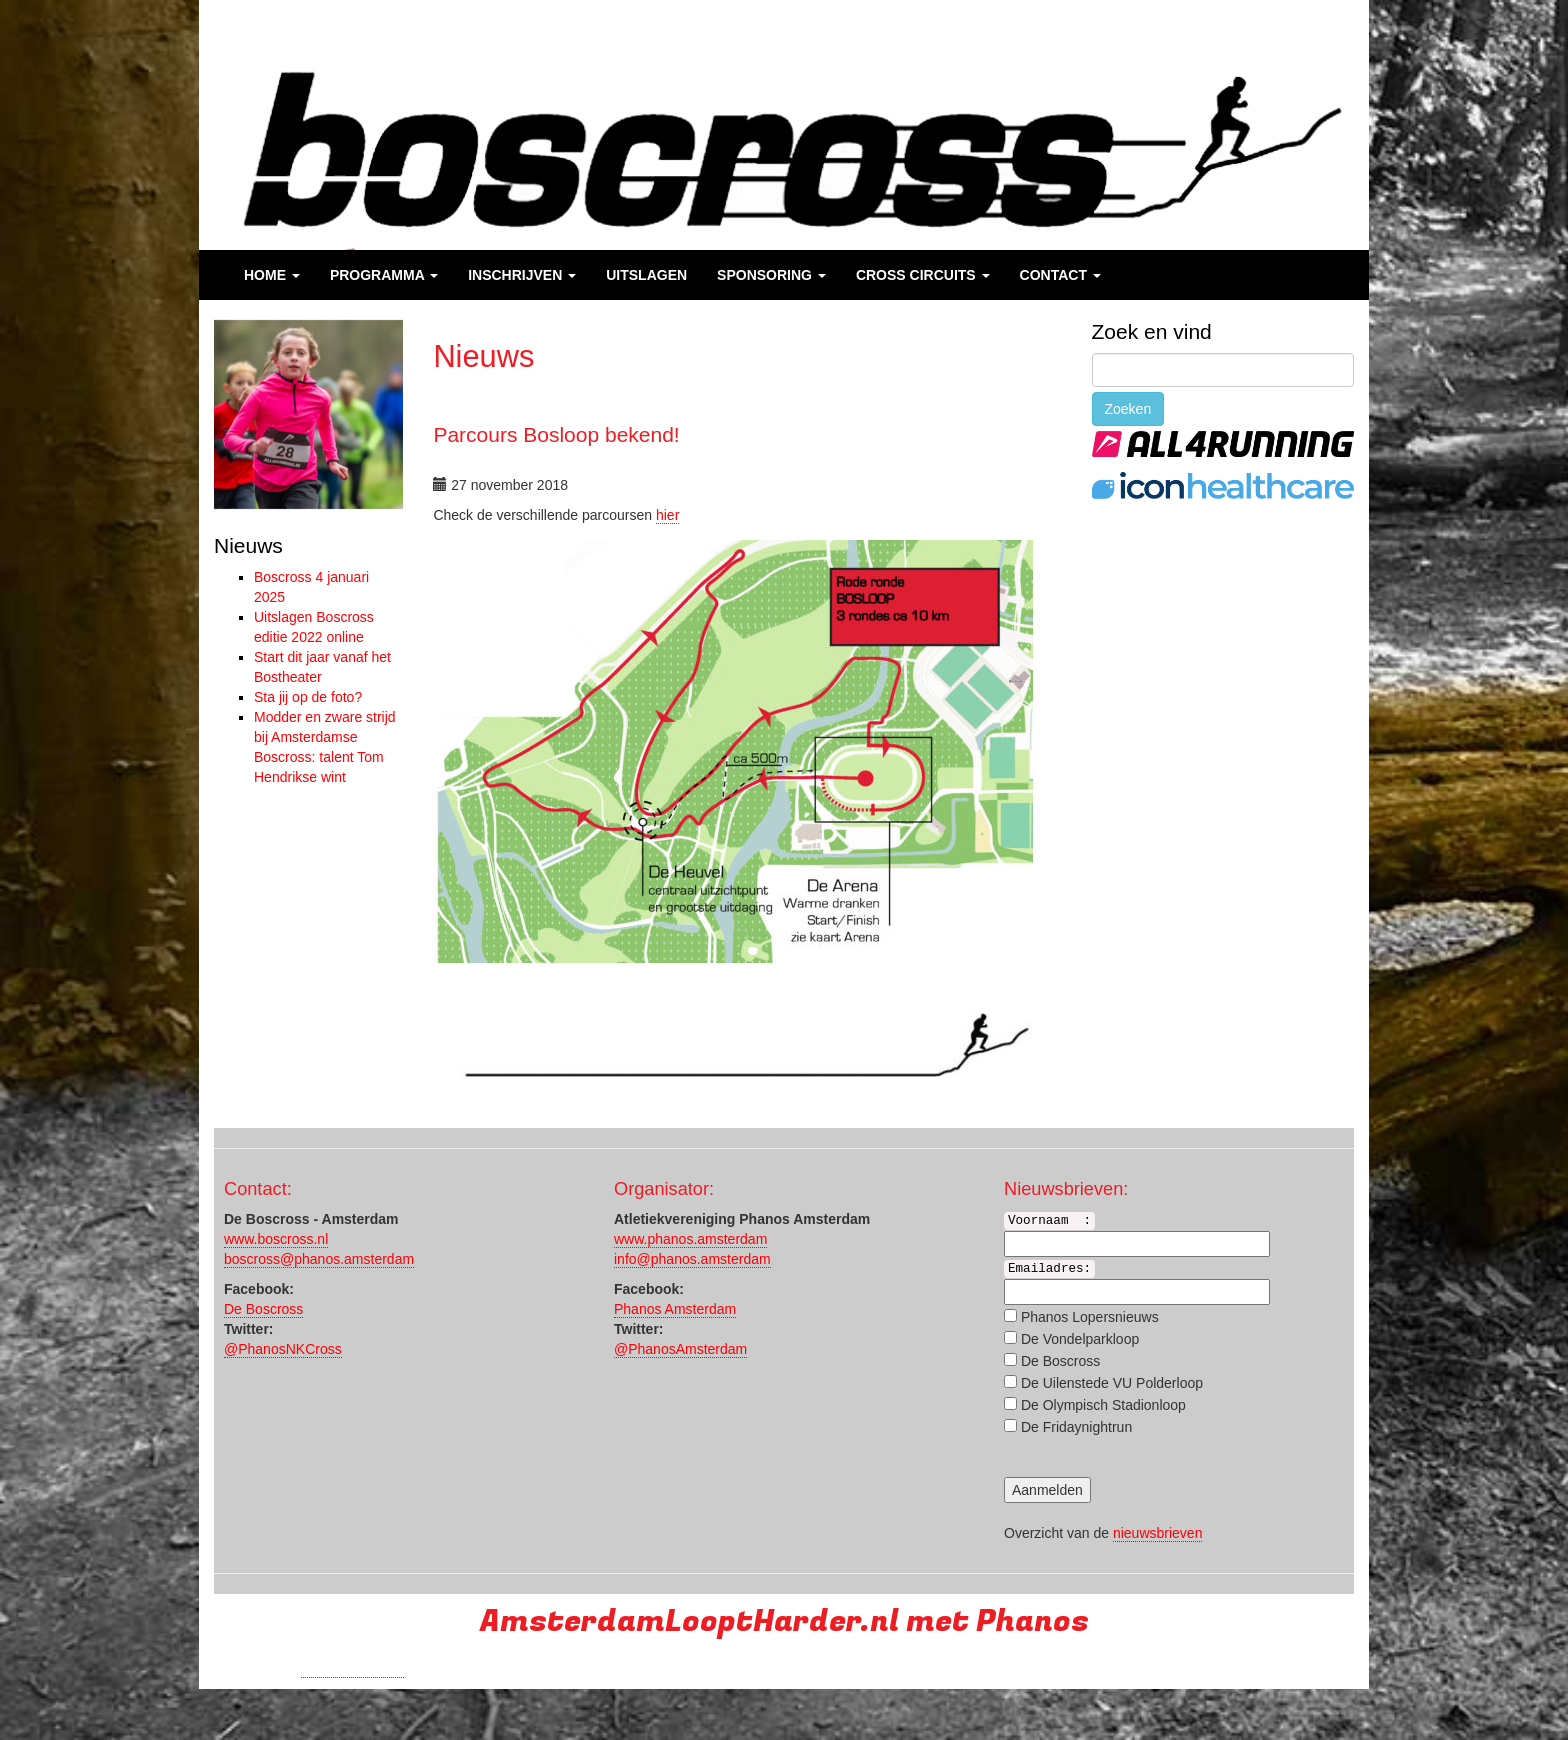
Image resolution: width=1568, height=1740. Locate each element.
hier (667, 515)
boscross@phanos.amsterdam (319, 1259)
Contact (1060, 275)
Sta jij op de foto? (308, 697)
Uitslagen (646, 275)
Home (272, 275)
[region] (308, 414)
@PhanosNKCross (283, 1349)
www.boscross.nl (276, 1239)
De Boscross (263, 1309)
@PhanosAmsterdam (680, 1349)
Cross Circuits (923, 275)
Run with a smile (352, 1669)
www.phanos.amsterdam (690, 1239)
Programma (384, 275)
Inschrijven (522, 275)
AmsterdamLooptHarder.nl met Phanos (784, 1621)
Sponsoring (771, 275)
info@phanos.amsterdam (692, 1259)
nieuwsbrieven (1158, 1533)
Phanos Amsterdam (675, 1309)
